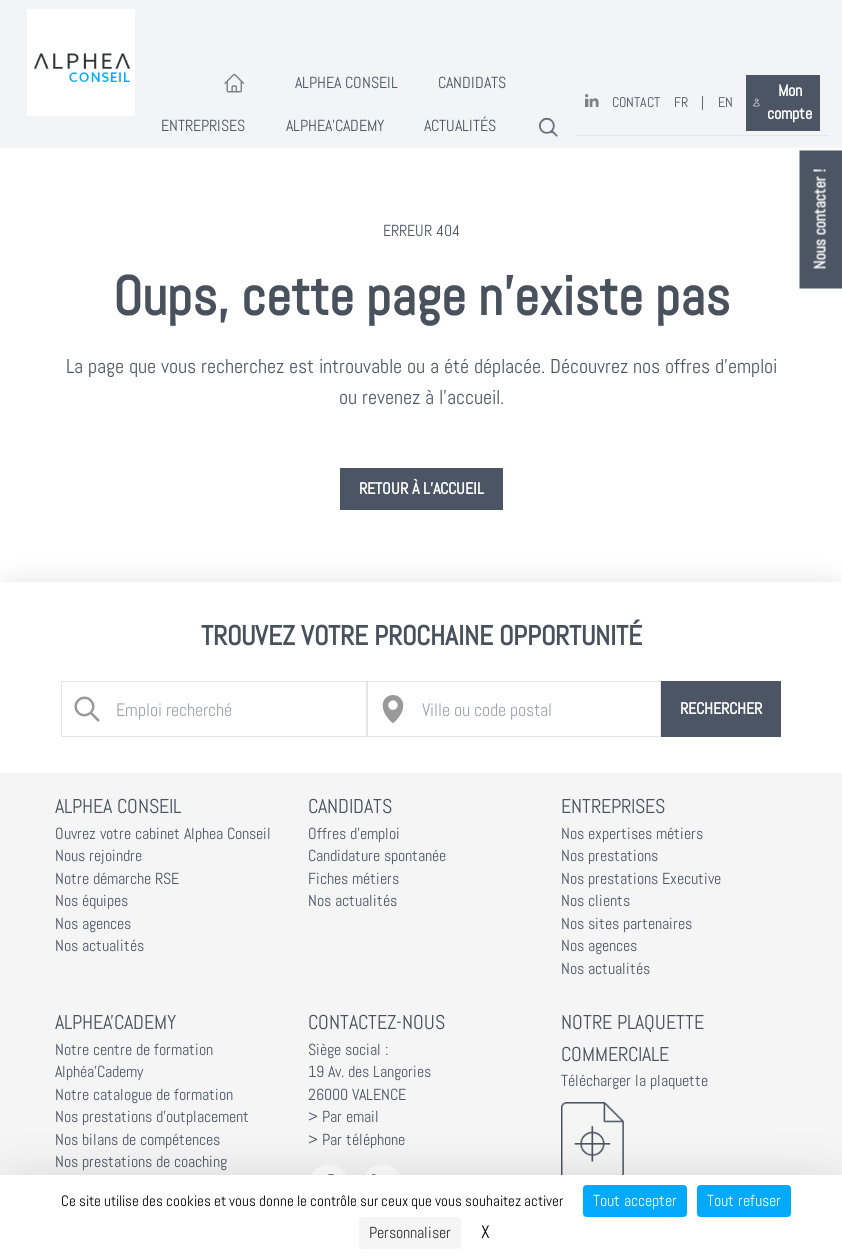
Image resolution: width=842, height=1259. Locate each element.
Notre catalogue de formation (144, 1095)
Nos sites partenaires (626, 924)
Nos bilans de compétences (137, 1140)
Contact (636, 102)
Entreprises (203, 126)
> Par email (343, 1117)
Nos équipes (91, 901)
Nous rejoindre (98, 856)
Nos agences (93, 924)
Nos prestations (609, 856)
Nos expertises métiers (632, 834)
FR (681, 102)
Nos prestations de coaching (141, 1162)
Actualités (460, 126)
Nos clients (595, 901)
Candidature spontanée (377, 856)
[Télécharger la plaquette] (674, 1143)
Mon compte (782, 102)
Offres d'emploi (354, 834)
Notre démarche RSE (117, 879)
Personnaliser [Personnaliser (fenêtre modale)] (410, 1232)
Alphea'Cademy (335, 126)
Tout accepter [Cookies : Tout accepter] (635, 1200)
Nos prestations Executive (641, 879)
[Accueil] (234, 84)
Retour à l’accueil (421, 489)
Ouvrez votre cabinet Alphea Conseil (163, 834)
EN (725, 102)
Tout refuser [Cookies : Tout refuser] (744, 1200)
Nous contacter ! (821, 220)
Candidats (472, 83)
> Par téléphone (356, 1140)
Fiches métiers (353, 879)
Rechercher (721, 709)
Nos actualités (99, 946)
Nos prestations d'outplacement (152, 1117)
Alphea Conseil (346, 83)
